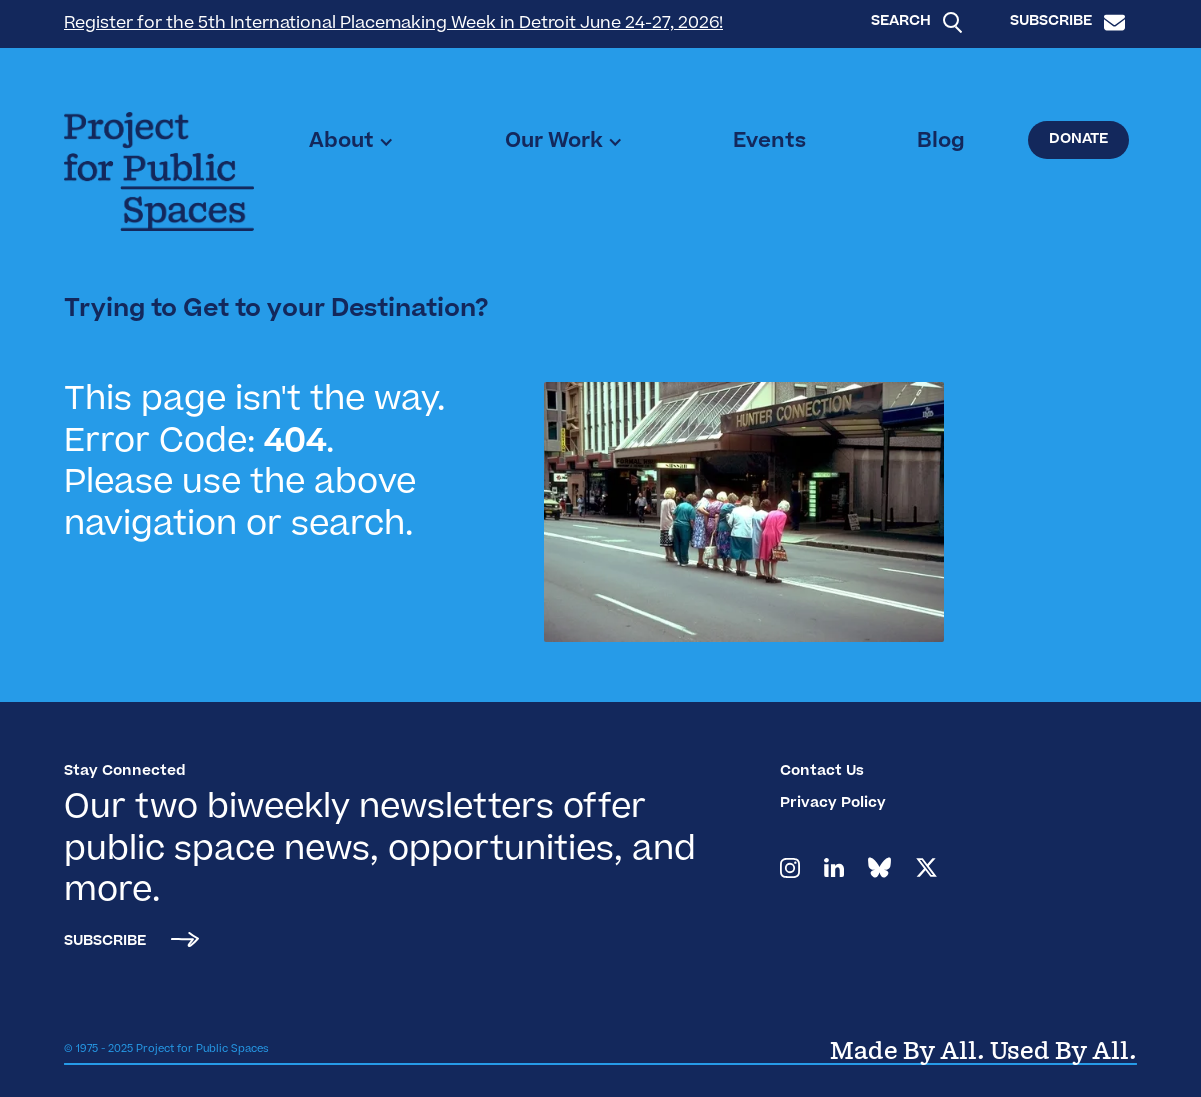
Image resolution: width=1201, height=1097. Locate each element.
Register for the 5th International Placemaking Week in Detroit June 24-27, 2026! (393, 24)
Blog (941, 142)
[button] (351, 142)
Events (769, 142)
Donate (1078, 140)
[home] (159, 171)
